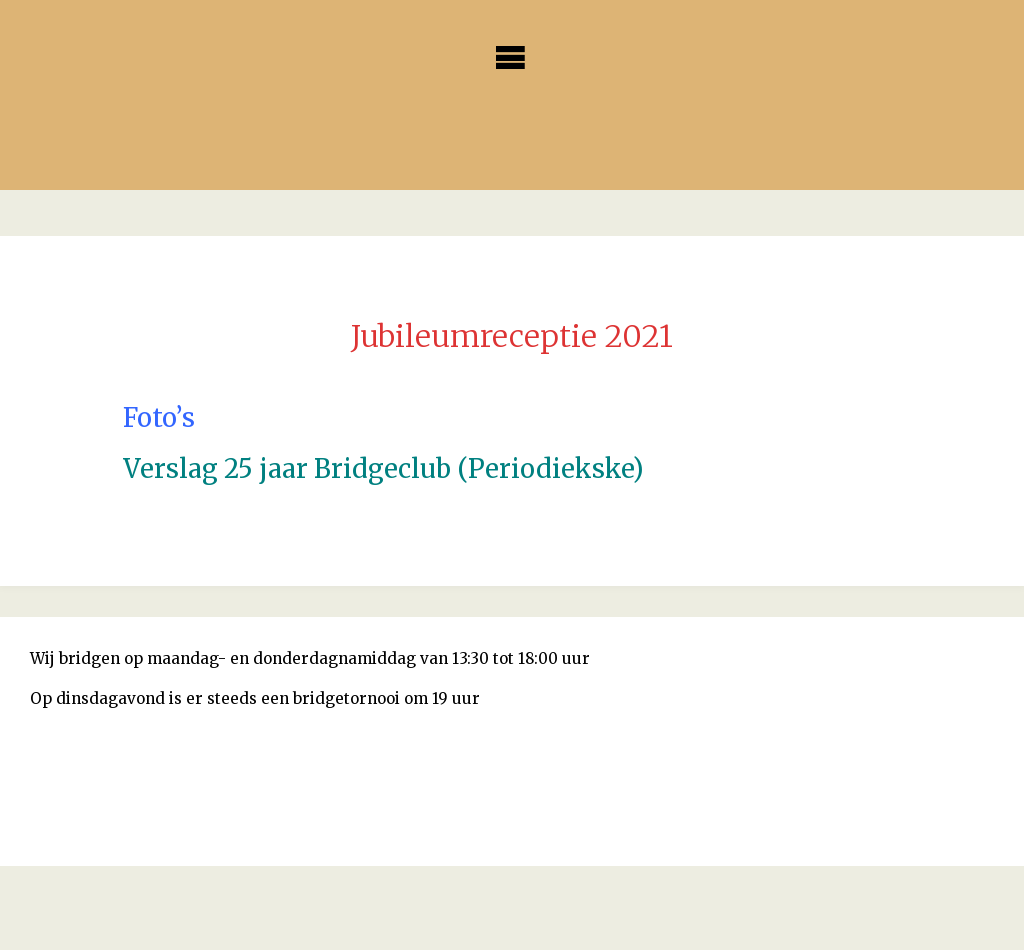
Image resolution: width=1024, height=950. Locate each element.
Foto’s (159, 418)
